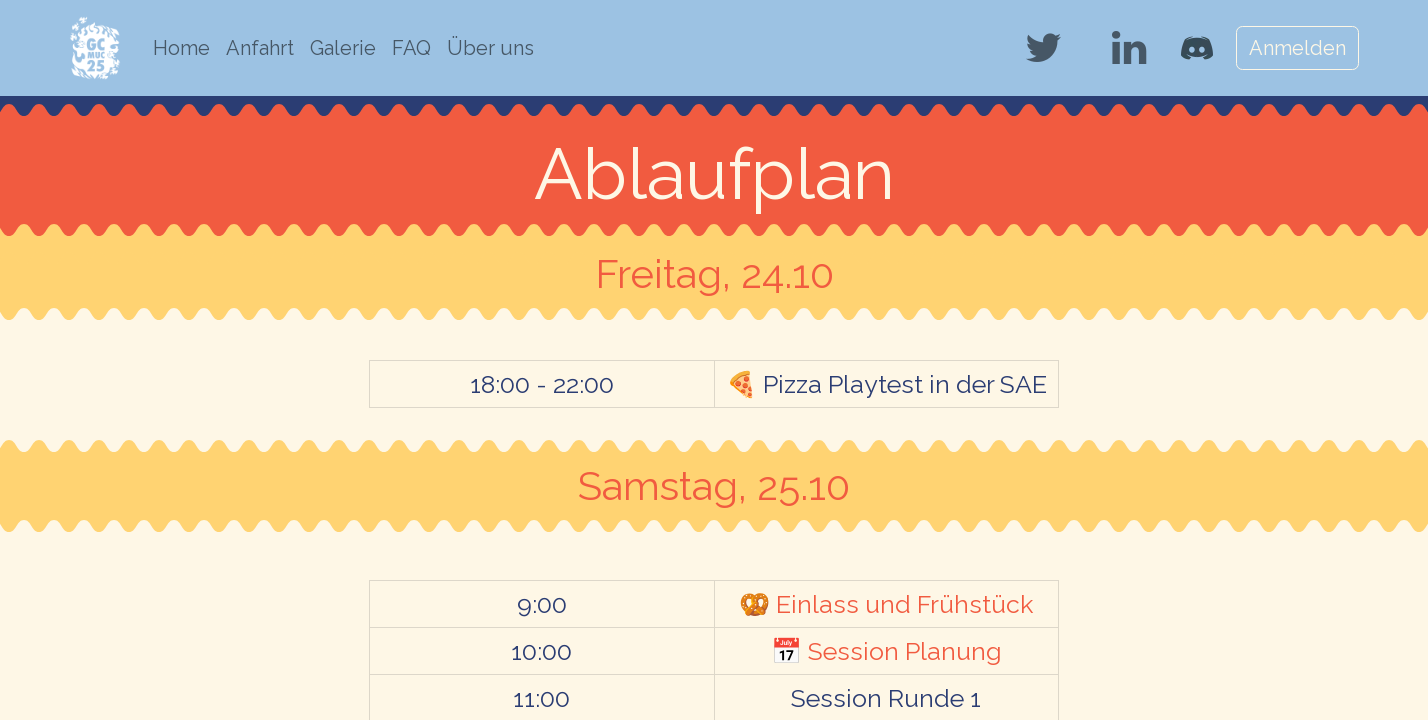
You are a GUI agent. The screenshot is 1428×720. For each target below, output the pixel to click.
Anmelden (1297, 48)
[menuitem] (181, 48)
